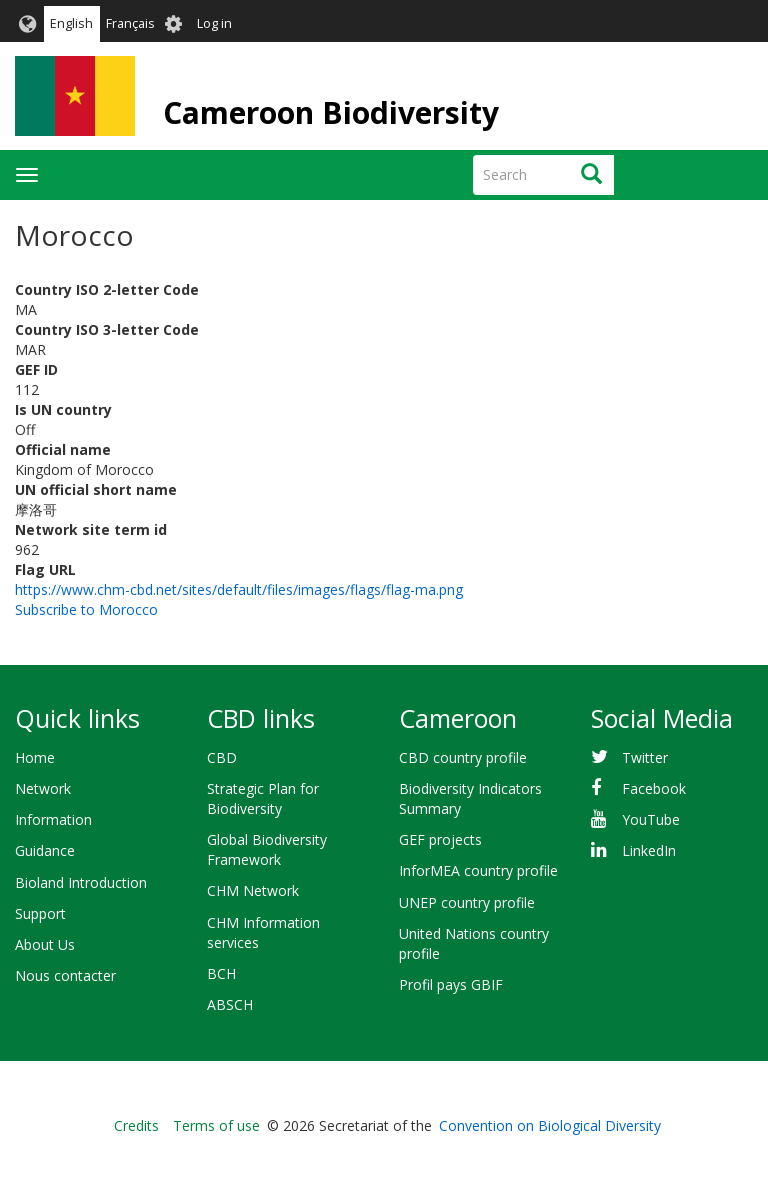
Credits (136, 1125)
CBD (222, 757)
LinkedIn (649, 850)
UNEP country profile (467, 902)
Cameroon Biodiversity (331, 112)
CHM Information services (263, 932)
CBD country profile (463, 757)
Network (43, 788)
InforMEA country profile (478, 870)
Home (35, 757)
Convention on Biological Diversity (550, 1125)
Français (130, 23)
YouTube (651, 819)
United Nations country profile (474, 943)
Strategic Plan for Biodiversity (263, 798)
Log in (214, 23)
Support (40, 913)
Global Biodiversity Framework (267, 849)
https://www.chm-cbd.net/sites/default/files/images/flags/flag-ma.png (239, 589)
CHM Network (253, 890)
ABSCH (230, 1004)
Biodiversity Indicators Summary (470, 798)
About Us (45, 944)
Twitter (645, 757)
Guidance (45, 850)
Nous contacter (65, 975)
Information (53, 819)
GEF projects (440, 839)
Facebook (654, 788)
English (71, 23)
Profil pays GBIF (451, 984)
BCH (221, 973)
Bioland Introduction (81, 882)
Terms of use (216, 1125)
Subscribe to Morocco (86, 609)
